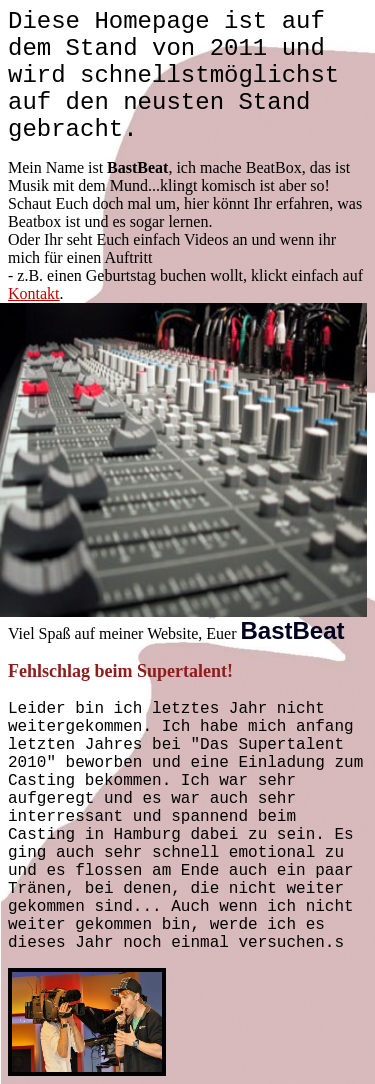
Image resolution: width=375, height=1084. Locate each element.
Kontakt (34, 293)
